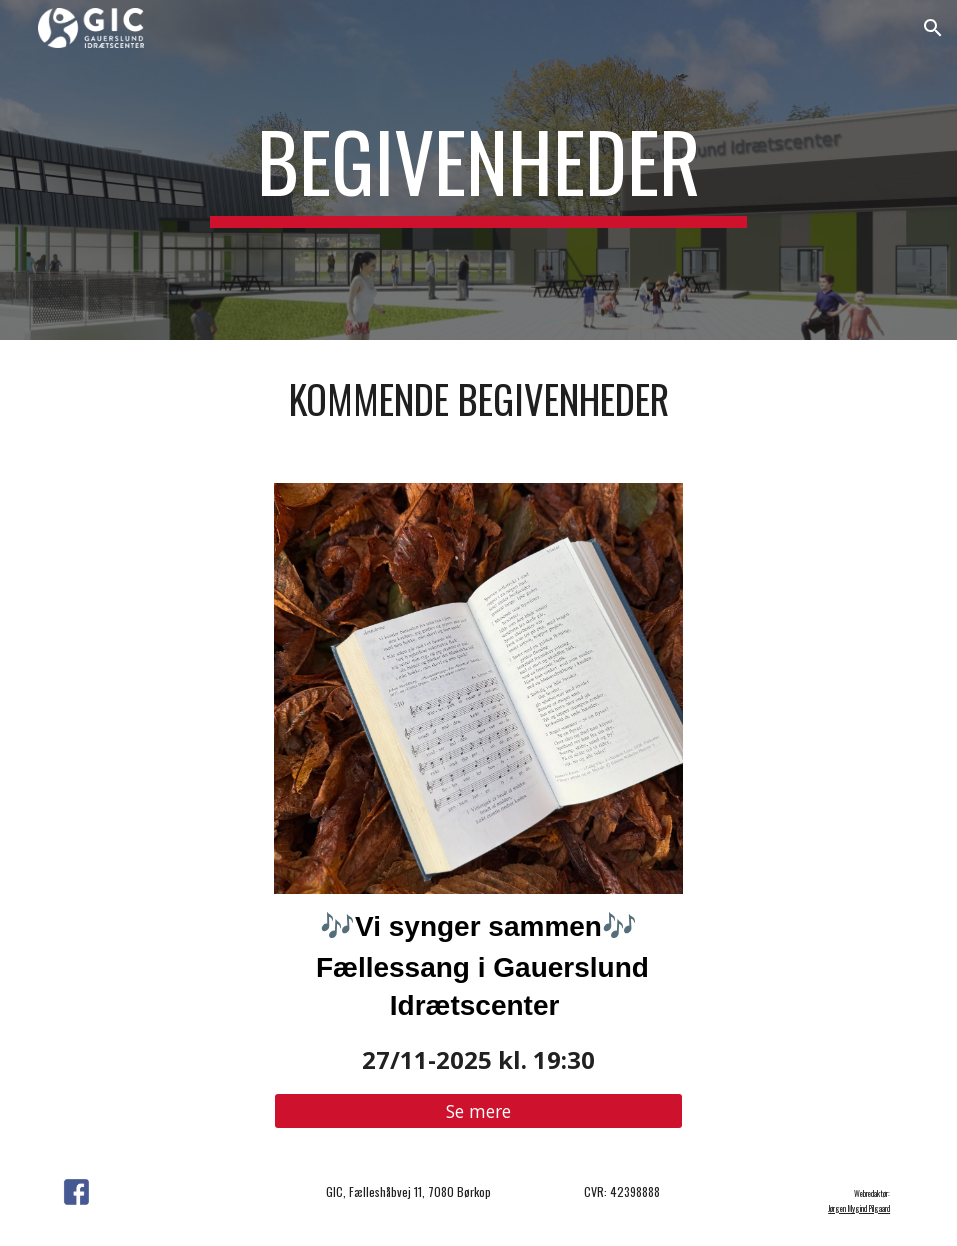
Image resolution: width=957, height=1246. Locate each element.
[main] (478, 170)
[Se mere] (478, 1111)
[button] (933, 28)
